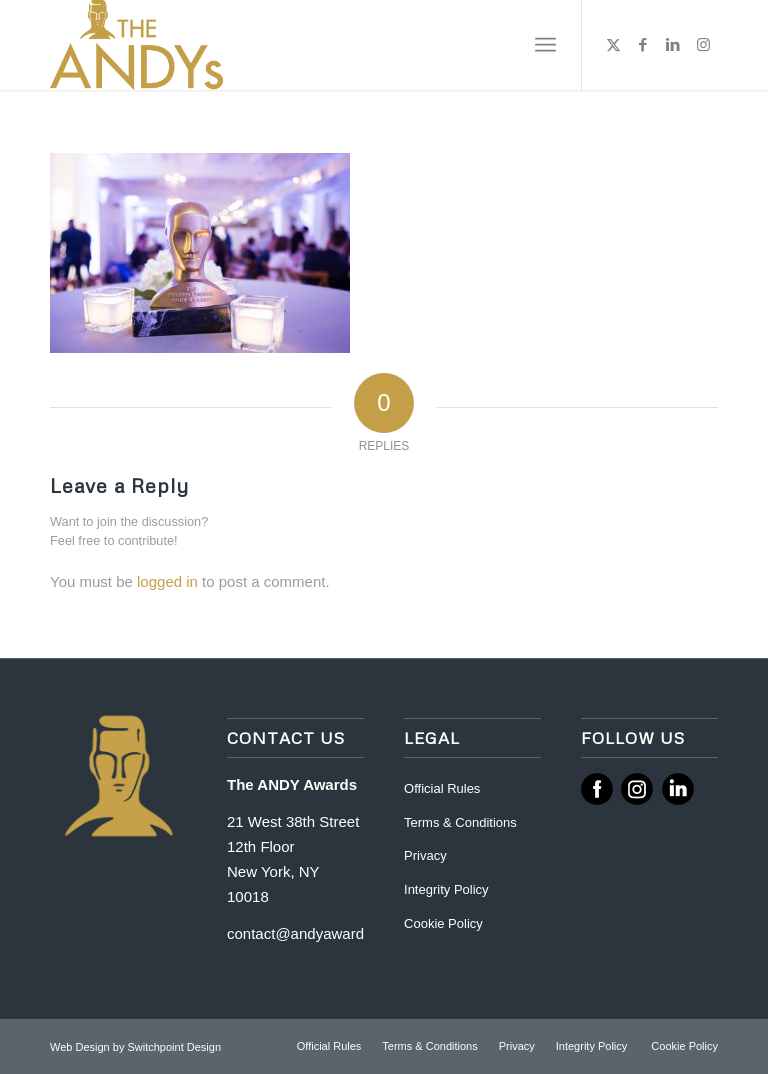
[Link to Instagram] (703, 45)
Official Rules (442, 788)
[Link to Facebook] (643, 45)
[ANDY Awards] (136, 45)
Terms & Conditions (460, 822)
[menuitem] (545, 45)
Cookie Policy (443, 923)
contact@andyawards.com (315, 933)
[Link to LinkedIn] (673, 45)
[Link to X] (613, 45)
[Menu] (545, 45)
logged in (167, 581)
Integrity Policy (448, 889)
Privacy (425, 855)
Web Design (81, 1047)
